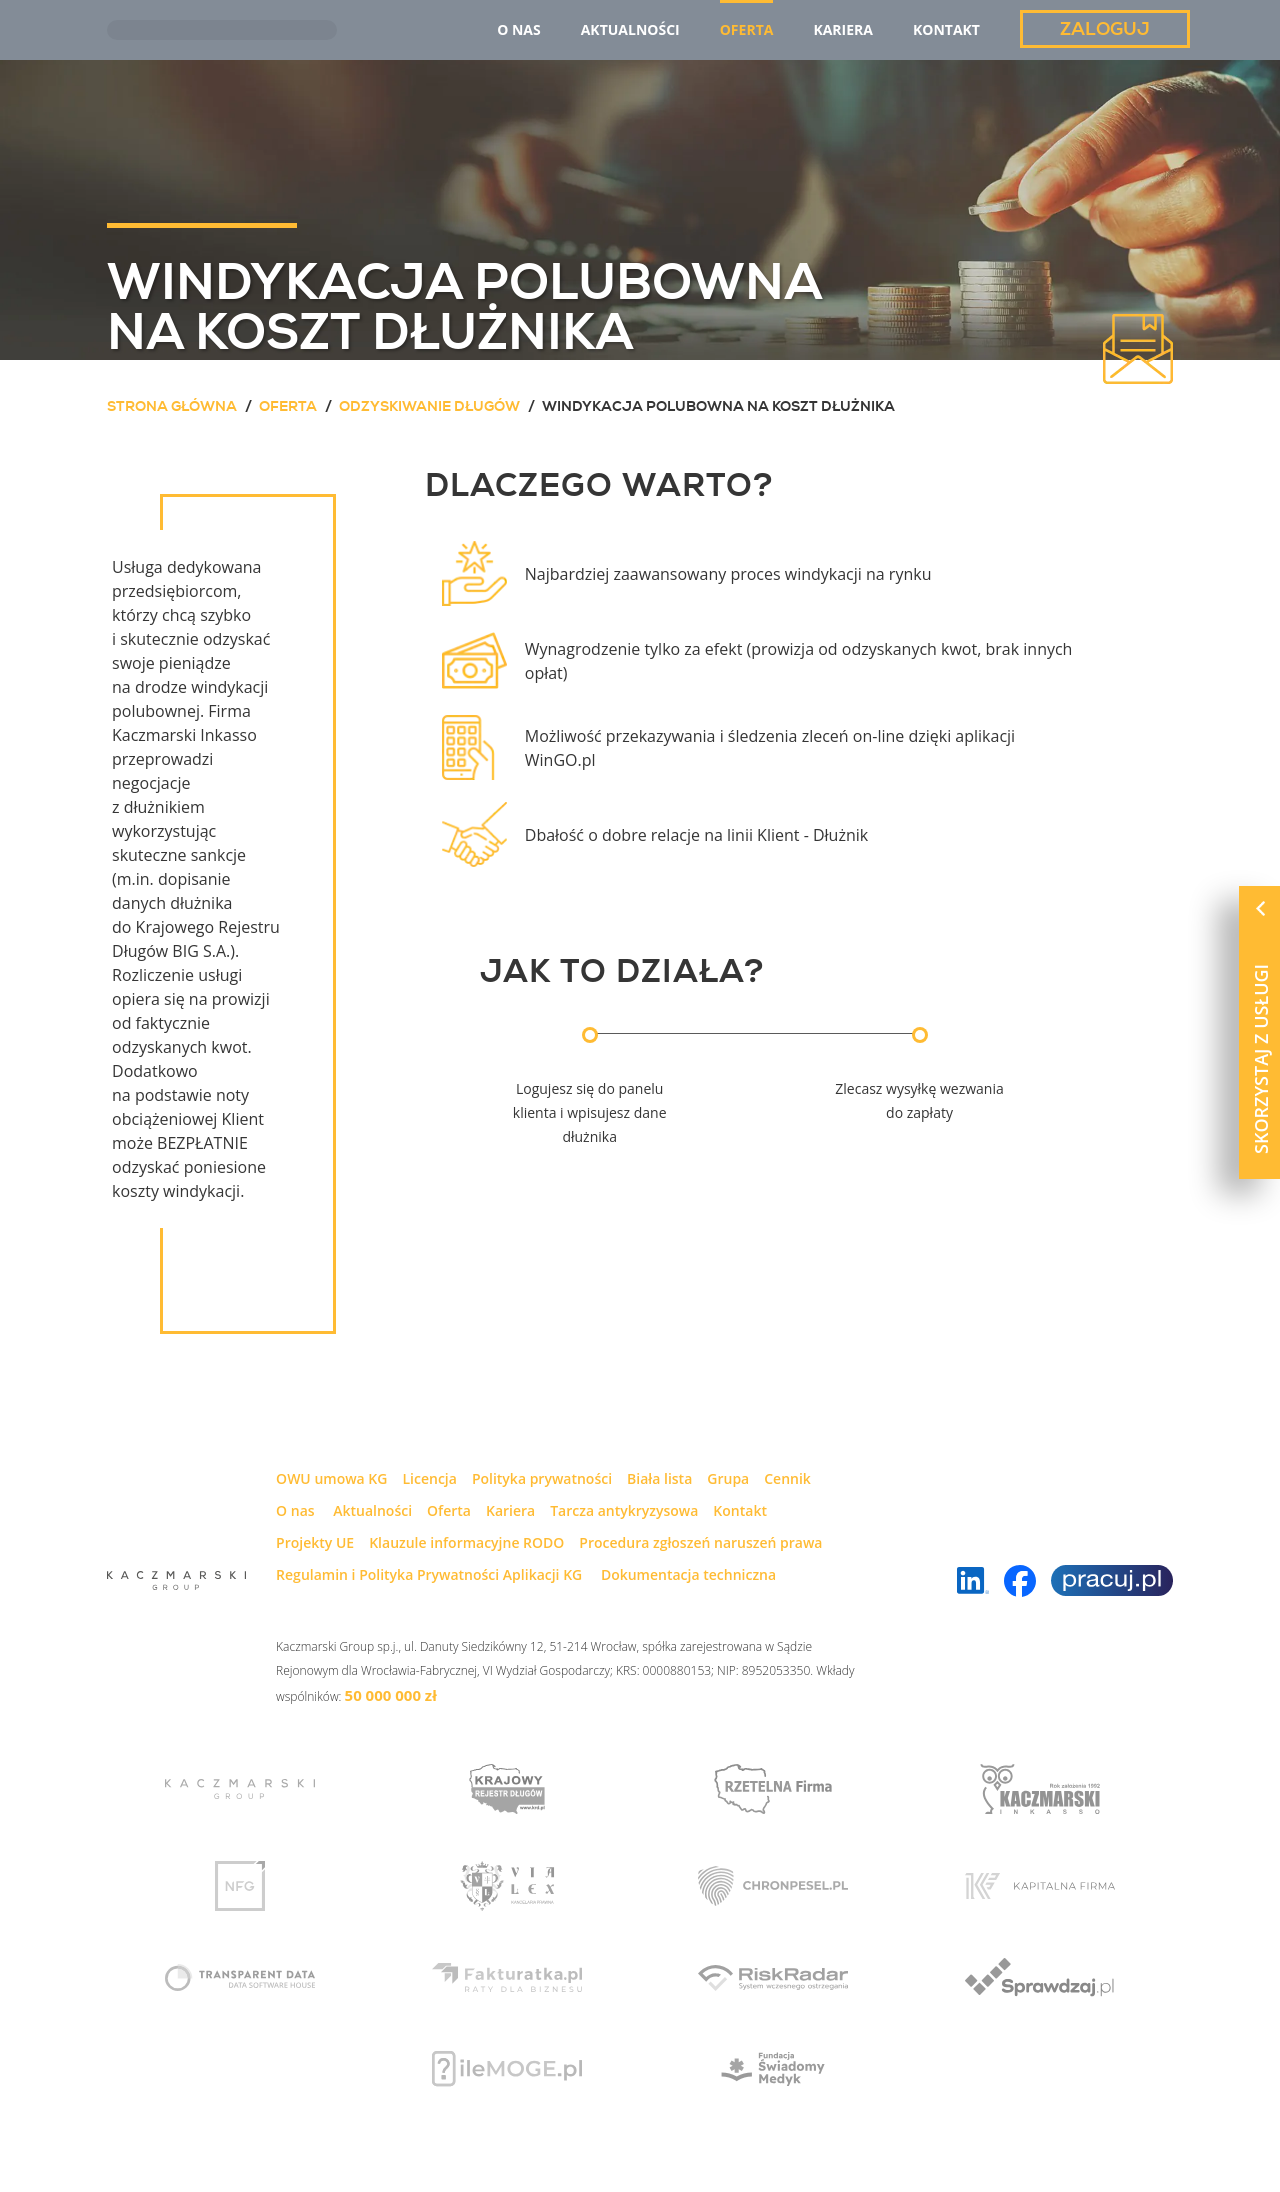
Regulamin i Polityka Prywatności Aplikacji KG (429, 1574)
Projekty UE (315, 1542)
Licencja (429, 1478)
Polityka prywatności (542, 1478)
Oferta (449, 1510)
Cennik (787, 1478)
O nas (295, 1510)
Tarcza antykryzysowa (624, 1510)
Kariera (510, 1510)
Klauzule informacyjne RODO (466, 1542)
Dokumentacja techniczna (688, 1574)
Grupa (728, 1478)
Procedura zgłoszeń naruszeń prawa (700, 1542)
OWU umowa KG (331, 1478)
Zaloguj (1105, 29)
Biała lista (659, 1478)
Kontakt (740, 1510)
